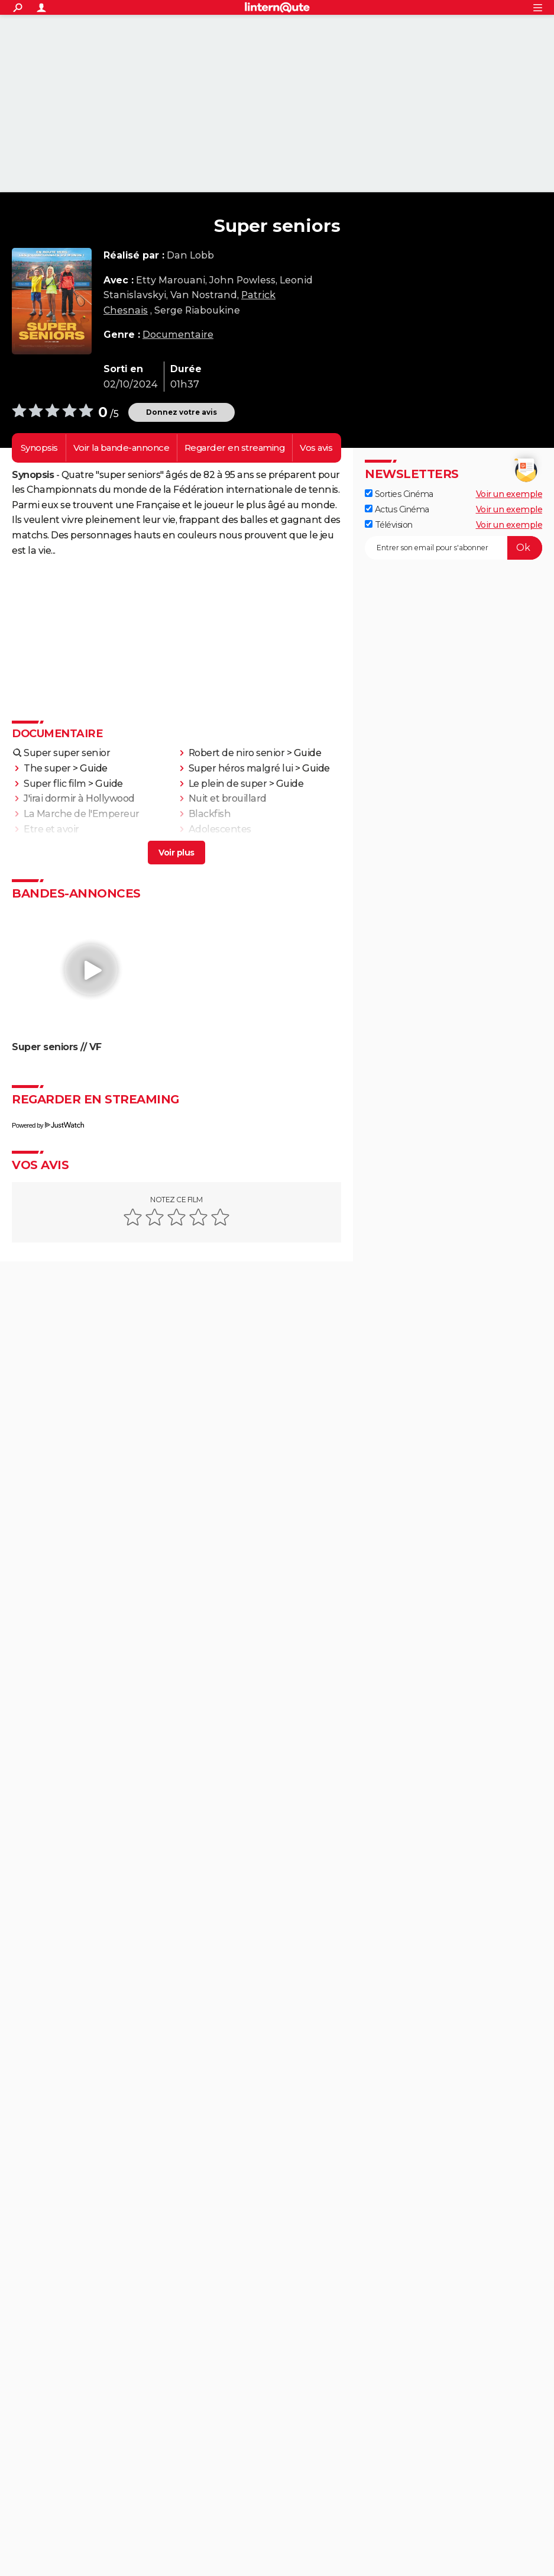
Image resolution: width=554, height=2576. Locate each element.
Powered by (48, 1125)
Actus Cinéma (397, 509)
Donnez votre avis (181, 412)
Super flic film (55, 783)
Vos (316, 448)
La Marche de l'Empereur (82, 813)
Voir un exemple (509, 494)
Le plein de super (228, 783)
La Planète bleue (227, 844)
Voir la (121, 448)
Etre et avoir (51, 829)
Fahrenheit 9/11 (59, 844)
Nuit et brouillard (228, 798)
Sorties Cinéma (399, 494)
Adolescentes (220, 829)
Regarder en (234, 448)
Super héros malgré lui (241, 768)
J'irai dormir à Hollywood (79, 798)
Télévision (389, 524)
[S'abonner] (453, 548)
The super (47, 768)
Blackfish (210, 813)
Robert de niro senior (237, 752)
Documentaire (177, 334)
